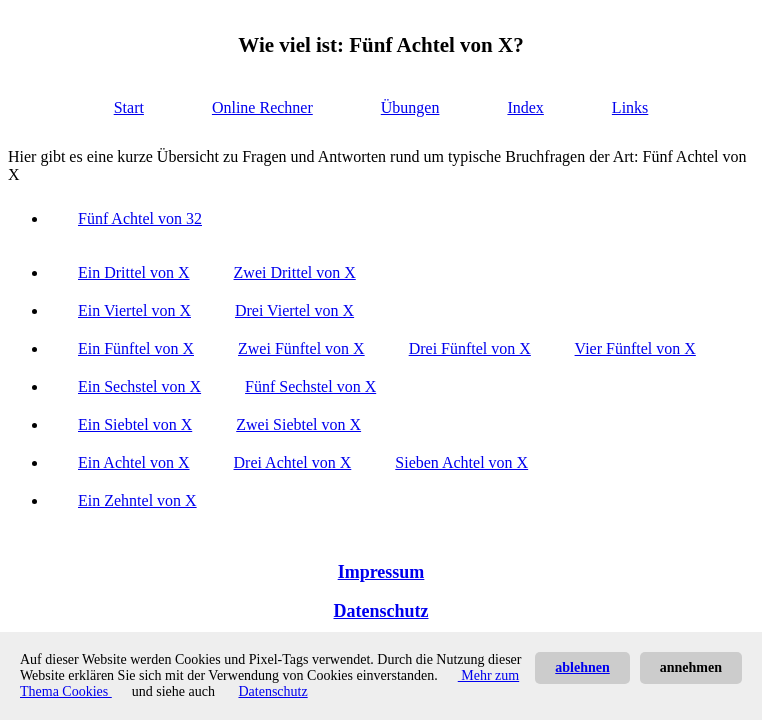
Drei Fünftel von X (470, 348)
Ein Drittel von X (134, 272)
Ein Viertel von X (134, 310)
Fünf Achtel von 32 (140, 218)
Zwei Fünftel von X (301, 348)
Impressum (381, 572)
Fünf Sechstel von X (310, 386)
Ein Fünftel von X (136, 348)
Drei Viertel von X (294, 310)
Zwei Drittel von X (295, 272)
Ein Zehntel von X (137, 500)
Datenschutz (381, 611)
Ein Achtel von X (134, 462)
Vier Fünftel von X (635, 348)
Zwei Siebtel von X (298, 424)
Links (630, 107)
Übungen (410, 107)
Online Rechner (262, 107)
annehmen (691, 667)
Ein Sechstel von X (139, 386)
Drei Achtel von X (293, 462)
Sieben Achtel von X (461, 462)
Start (129, 107)
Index (525, 107)
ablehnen (582, 667)
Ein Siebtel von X (135, 424)
